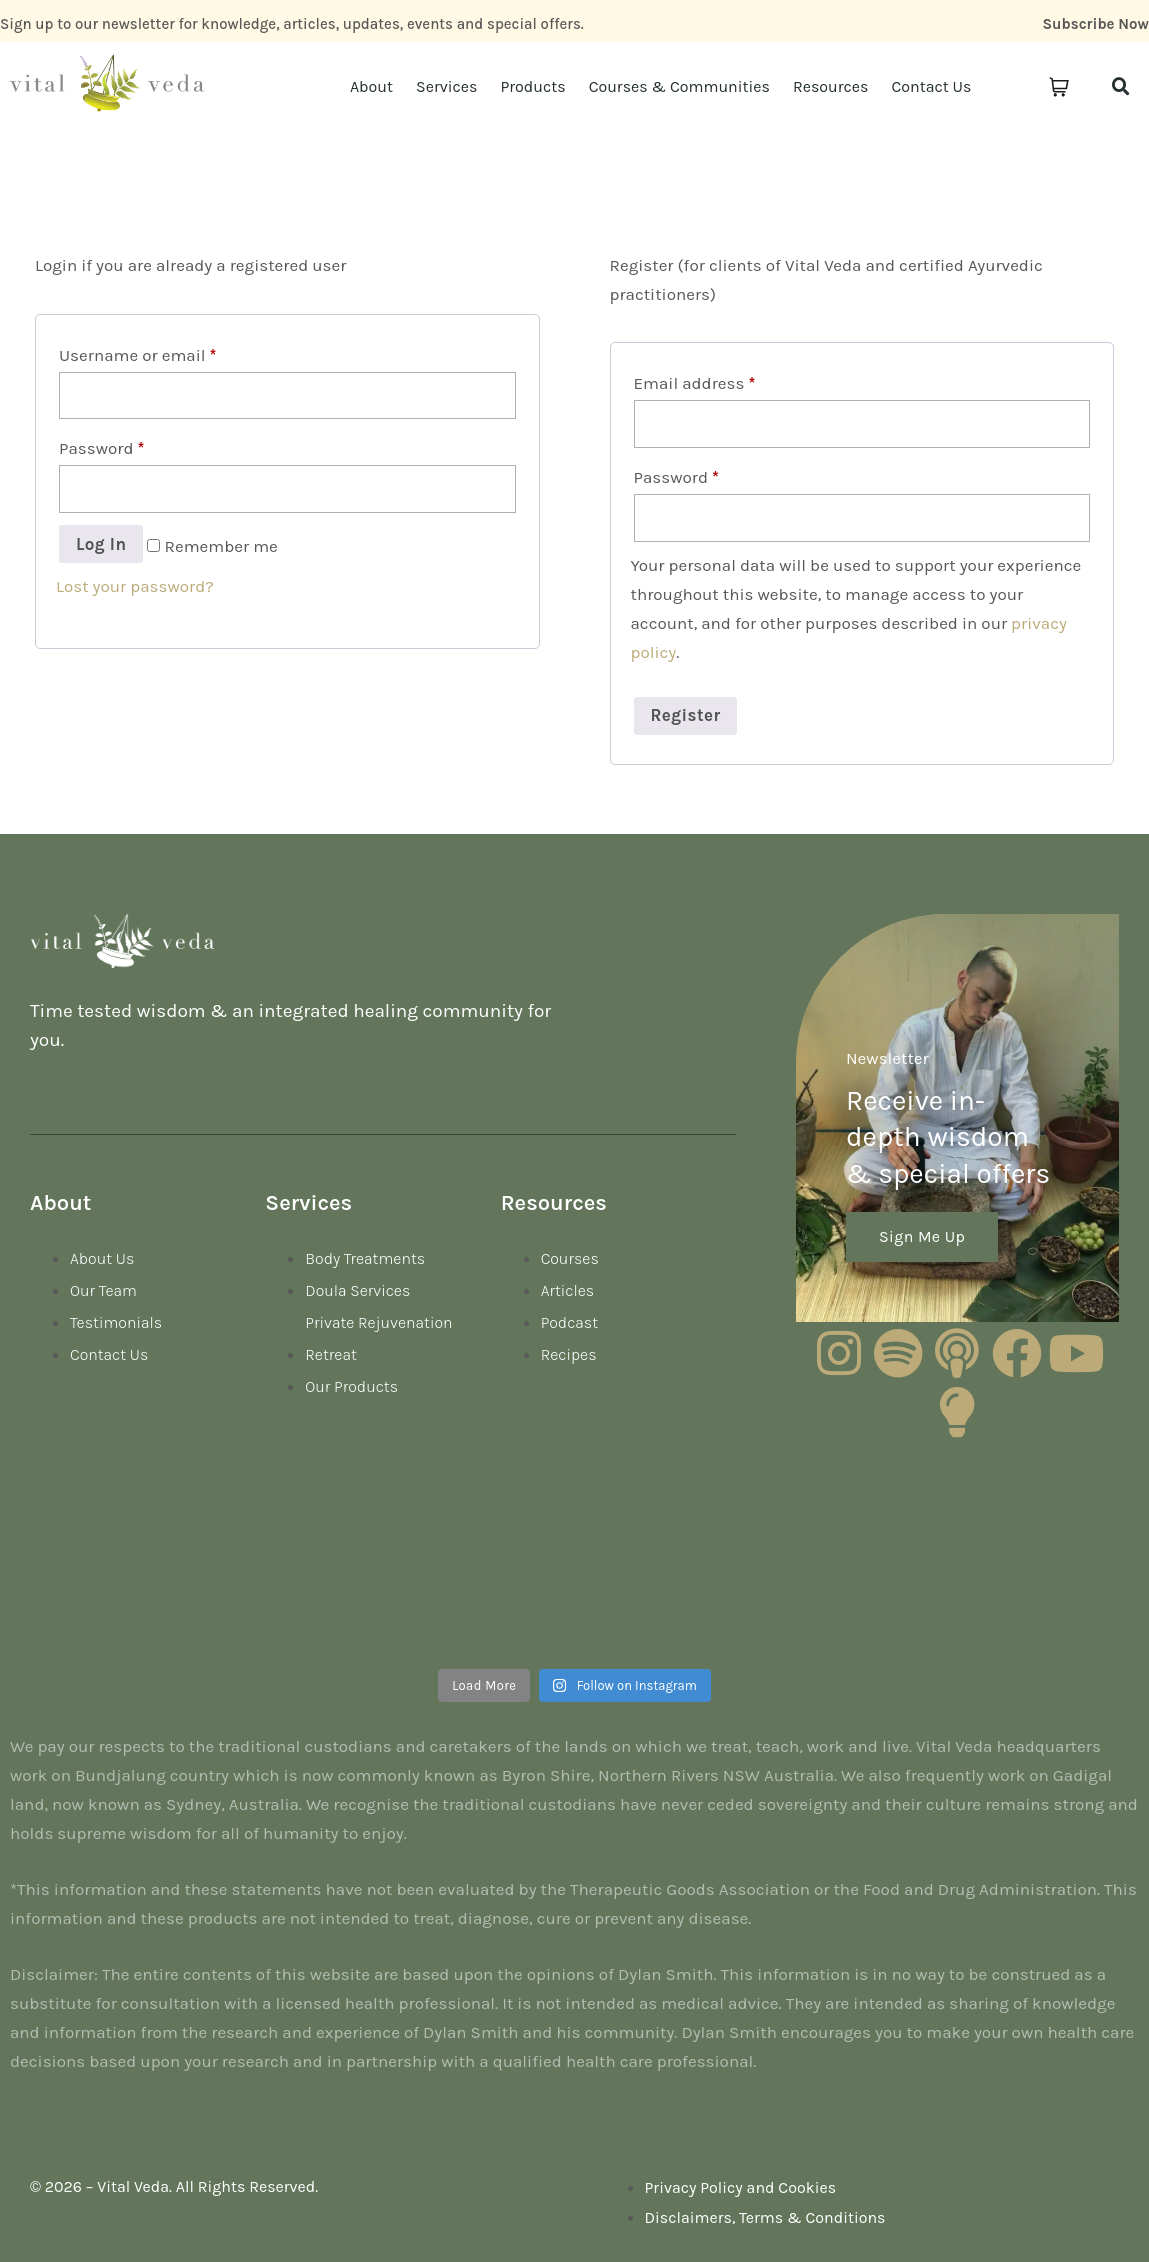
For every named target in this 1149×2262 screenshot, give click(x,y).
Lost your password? (135, 586)
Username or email (137, 355)
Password (101, 448)
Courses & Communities (679, 86)
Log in (101, 544)
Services (446, 86)
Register (686, 715)
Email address (695, 383)
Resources (831, 86)
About (371, 86)
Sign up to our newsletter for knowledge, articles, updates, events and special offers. (292, 24)
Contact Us (931, 86)
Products (532, 86)
